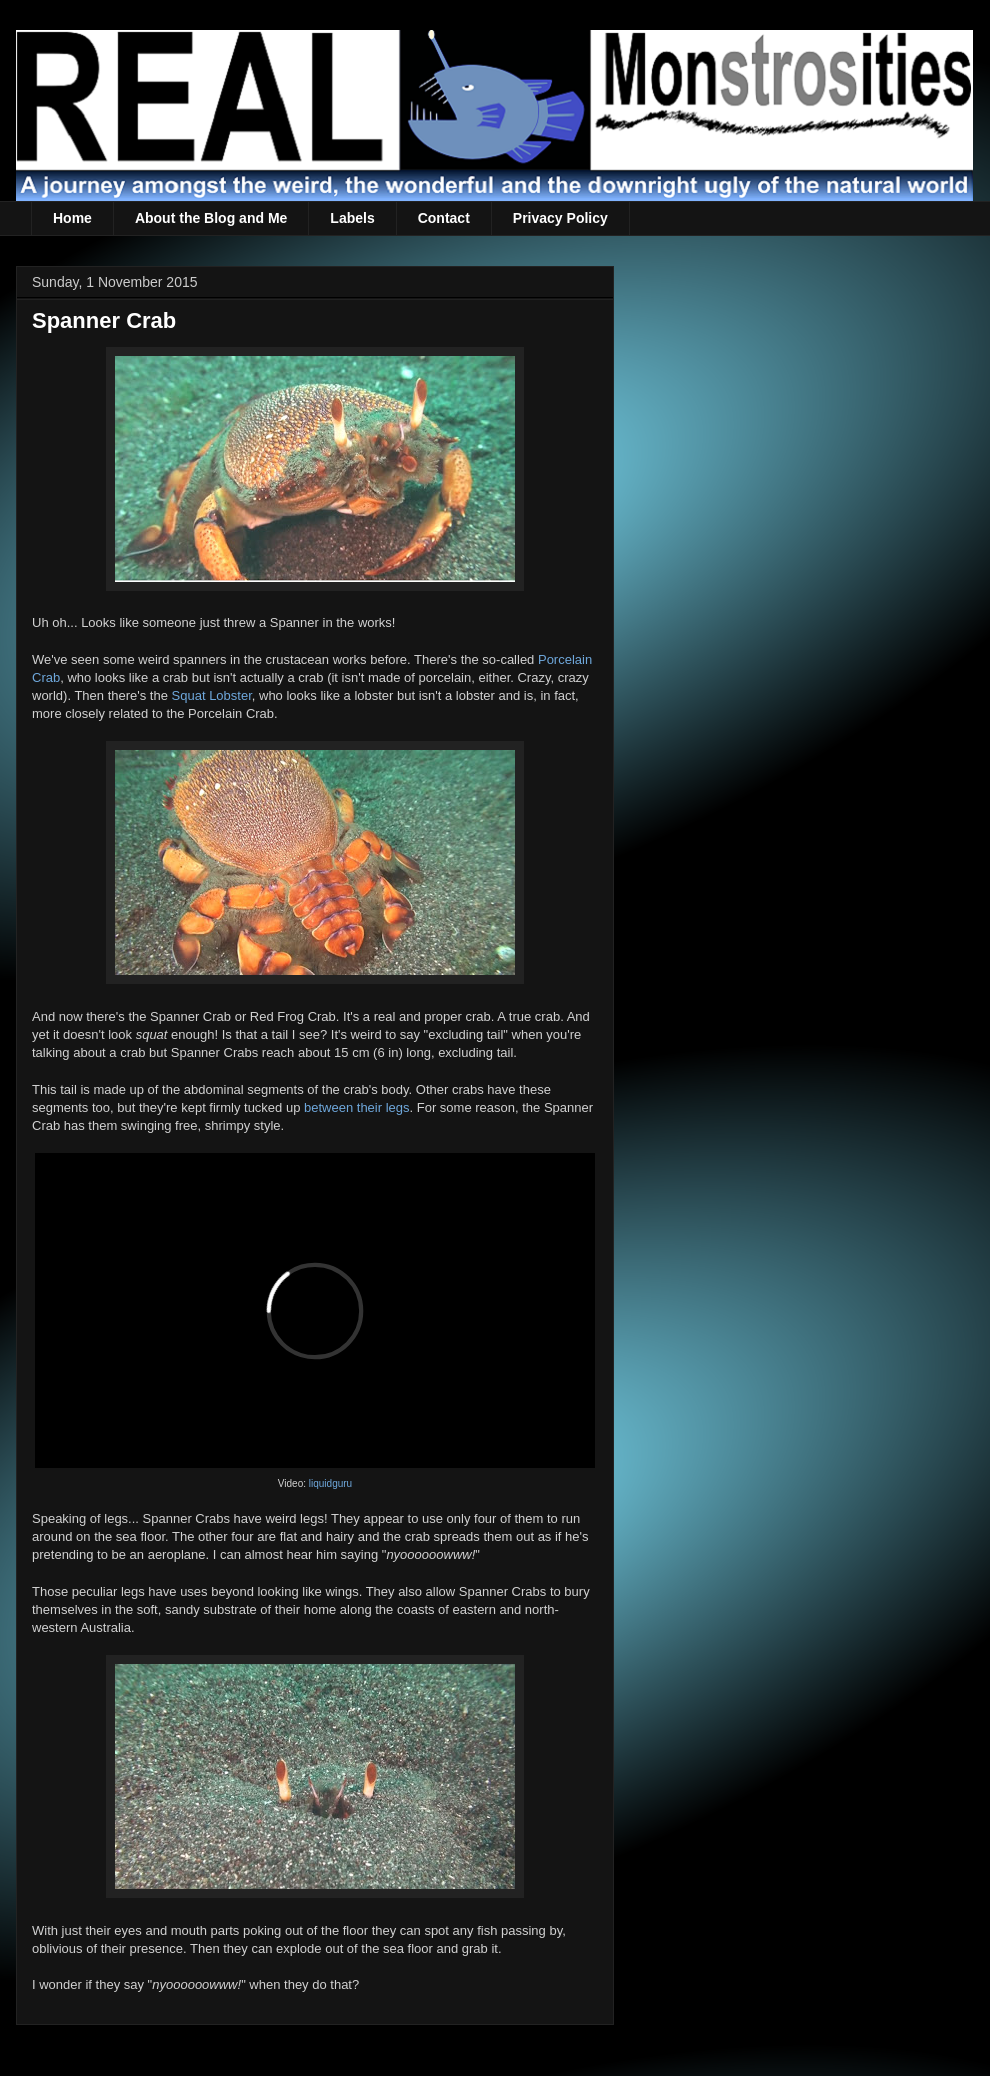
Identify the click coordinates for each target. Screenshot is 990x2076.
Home (72, 218)
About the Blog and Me (211, 218)
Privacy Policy (560, 218)
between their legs (357, 1107)
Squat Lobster (212, 695)
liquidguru (330, 1483)
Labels (352, 218)
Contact (444, 218)
